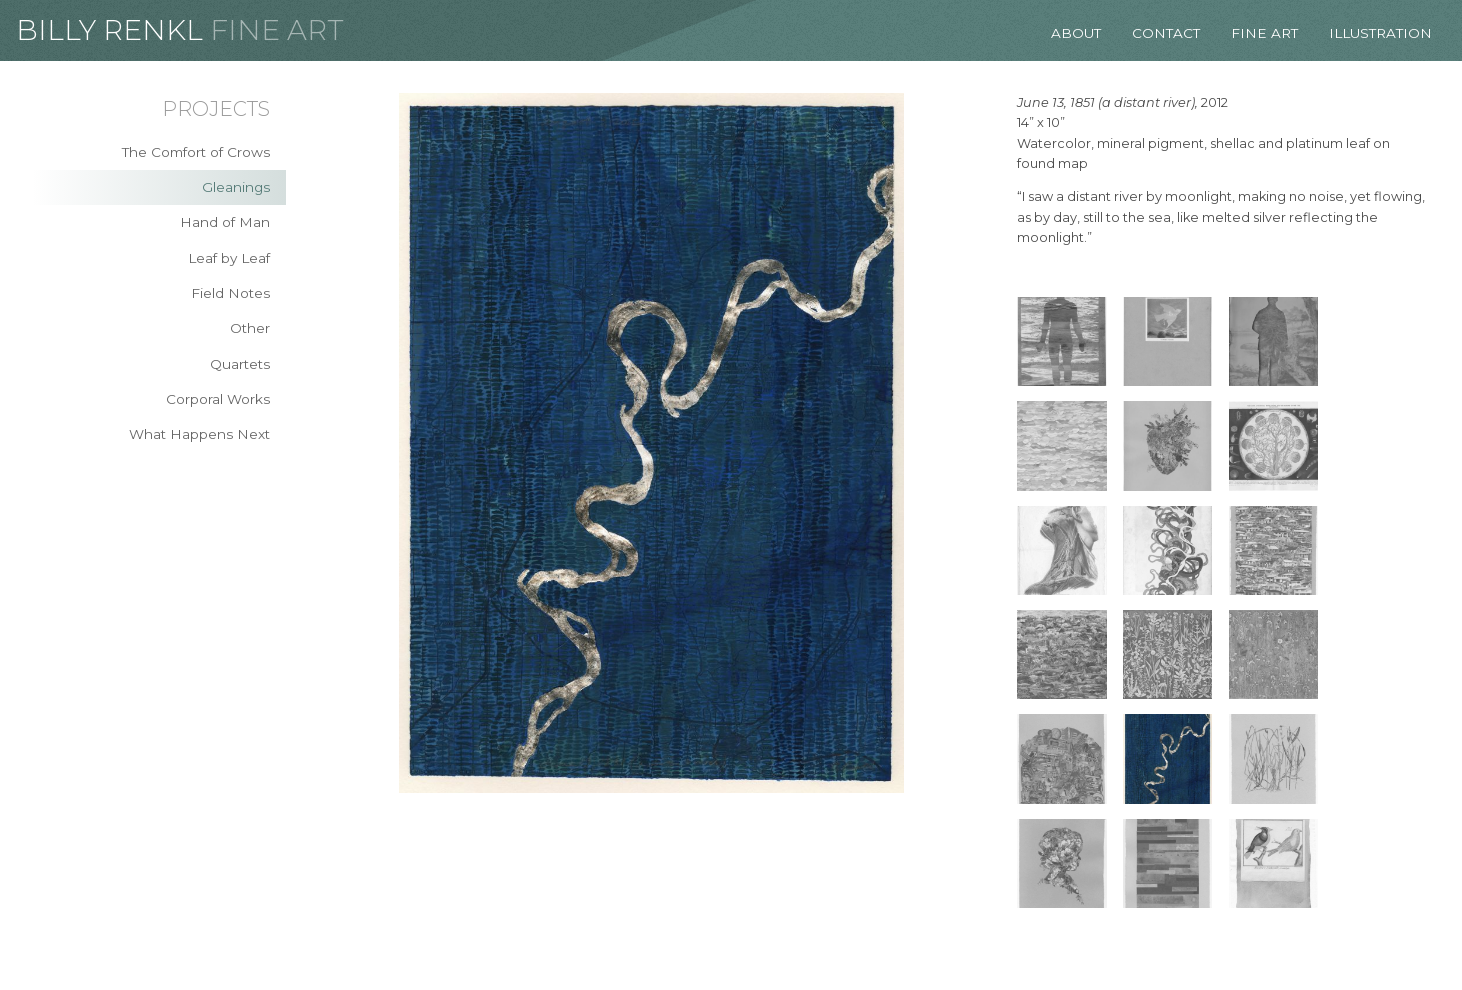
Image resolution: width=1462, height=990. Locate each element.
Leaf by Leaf (229, 258)
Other (250, 328)
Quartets (240, 364)
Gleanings (236, 187)
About (1076, 33)
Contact (1166, 33)
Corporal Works (218, 399)
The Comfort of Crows (196, 152)
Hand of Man (225, 222)
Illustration (1380, 33)
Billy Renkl (109, 30)
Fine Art (277, 30)
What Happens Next (199, 434)
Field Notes (230, 293)
